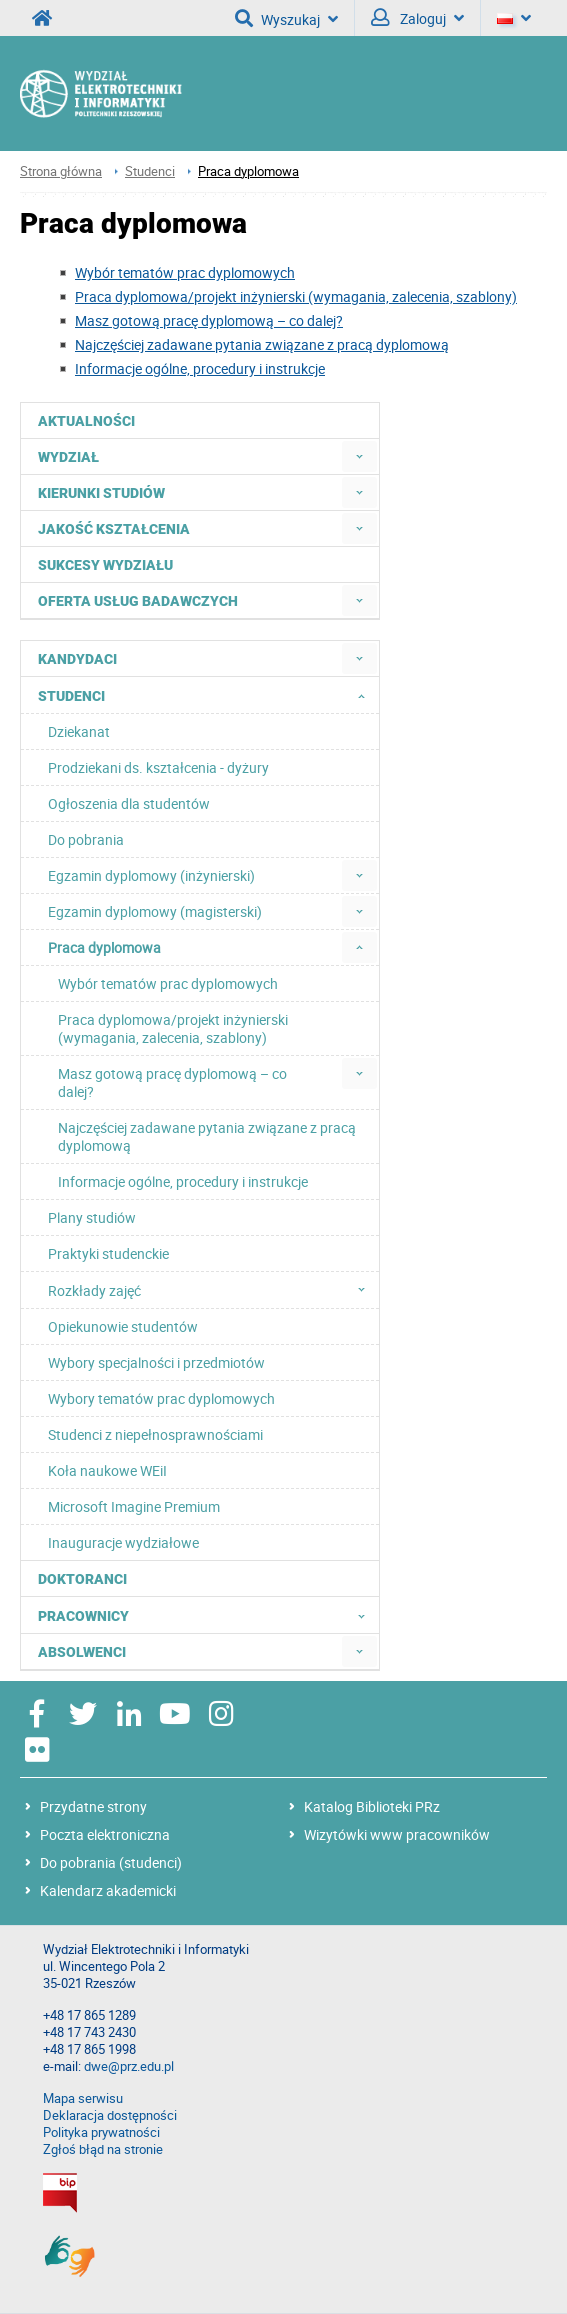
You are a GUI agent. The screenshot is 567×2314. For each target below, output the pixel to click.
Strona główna (61, 171)
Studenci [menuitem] (207, 695)
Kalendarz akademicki (108, 1890)
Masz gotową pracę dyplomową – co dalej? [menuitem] (172, 1082)
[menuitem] (359, 456)
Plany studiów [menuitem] (92, 1217)
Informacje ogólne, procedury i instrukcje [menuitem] (183, 1181)
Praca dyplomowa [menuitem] (104, 947)
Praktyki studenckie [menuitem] (108, 1253)
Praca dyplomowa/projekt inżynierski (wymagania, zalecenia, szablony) (296, 296)
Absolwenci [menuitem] (82, 1652)
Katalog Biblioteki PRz (372, 1806)
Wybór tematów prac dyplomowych (185, 272)
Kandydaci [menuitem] (77, 659)
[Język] (514, 18)
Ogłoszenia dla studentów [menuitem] (129, 803)
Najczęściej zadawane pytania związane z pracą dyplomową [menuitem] (207, 1136)
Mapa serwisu (83, 2098)
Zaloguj (417, 18)
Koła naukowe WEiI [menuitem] (107, 1470)
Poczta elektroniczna (105, 1834)
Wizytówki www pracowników (397, 1834)
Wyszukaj (286, 18)
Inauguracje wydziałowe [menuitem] (123, 1542)
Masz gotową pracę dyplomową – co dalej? (209, 320)
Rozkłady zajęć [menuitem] (212, 1290)
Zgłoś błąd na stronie (103, 2149)
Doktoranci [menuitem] (82, 1579)
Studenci (150, 171)
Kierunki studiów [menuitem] (101, 493)
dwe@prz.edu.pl (129, 2066)
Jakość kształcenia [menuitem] (114, 529)
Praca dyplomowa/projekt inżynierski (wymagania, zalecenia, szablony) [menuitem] (173, 1028)
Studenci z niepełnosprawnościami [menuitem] (155, 1434)
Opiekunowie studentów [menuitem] (123, 1326)
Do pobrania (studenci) (111, 1862)
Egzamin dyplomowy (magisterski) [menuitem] (155, 911)
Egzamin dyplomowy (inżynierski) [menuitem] (151, 875)
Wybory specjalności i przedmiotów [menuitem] (156, 1362)
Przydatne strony (93, 1806)
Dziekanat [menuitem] (79, 731)
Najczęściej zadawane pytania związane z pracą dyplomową (262, 344)
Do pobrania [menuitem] (86, 839)
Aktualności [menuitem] (86, 421)
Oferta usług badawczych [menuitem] (138, 601)
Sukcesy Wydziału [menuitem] (105, 565)
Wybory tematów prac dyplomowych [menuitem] (161, 1398)
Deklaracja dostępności (110, 2115)
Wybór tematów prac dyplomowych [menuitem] (168, 983)
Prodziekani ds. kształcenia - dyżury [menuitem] (158, 767)
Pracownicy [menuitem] (207, 1615)
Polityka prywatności (101, 2132)
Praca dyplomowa (248, 171)
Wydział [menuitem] (68, 457)
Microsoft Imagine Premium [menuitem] (134, 1506)
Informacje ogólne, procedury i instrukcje (200, 368)
